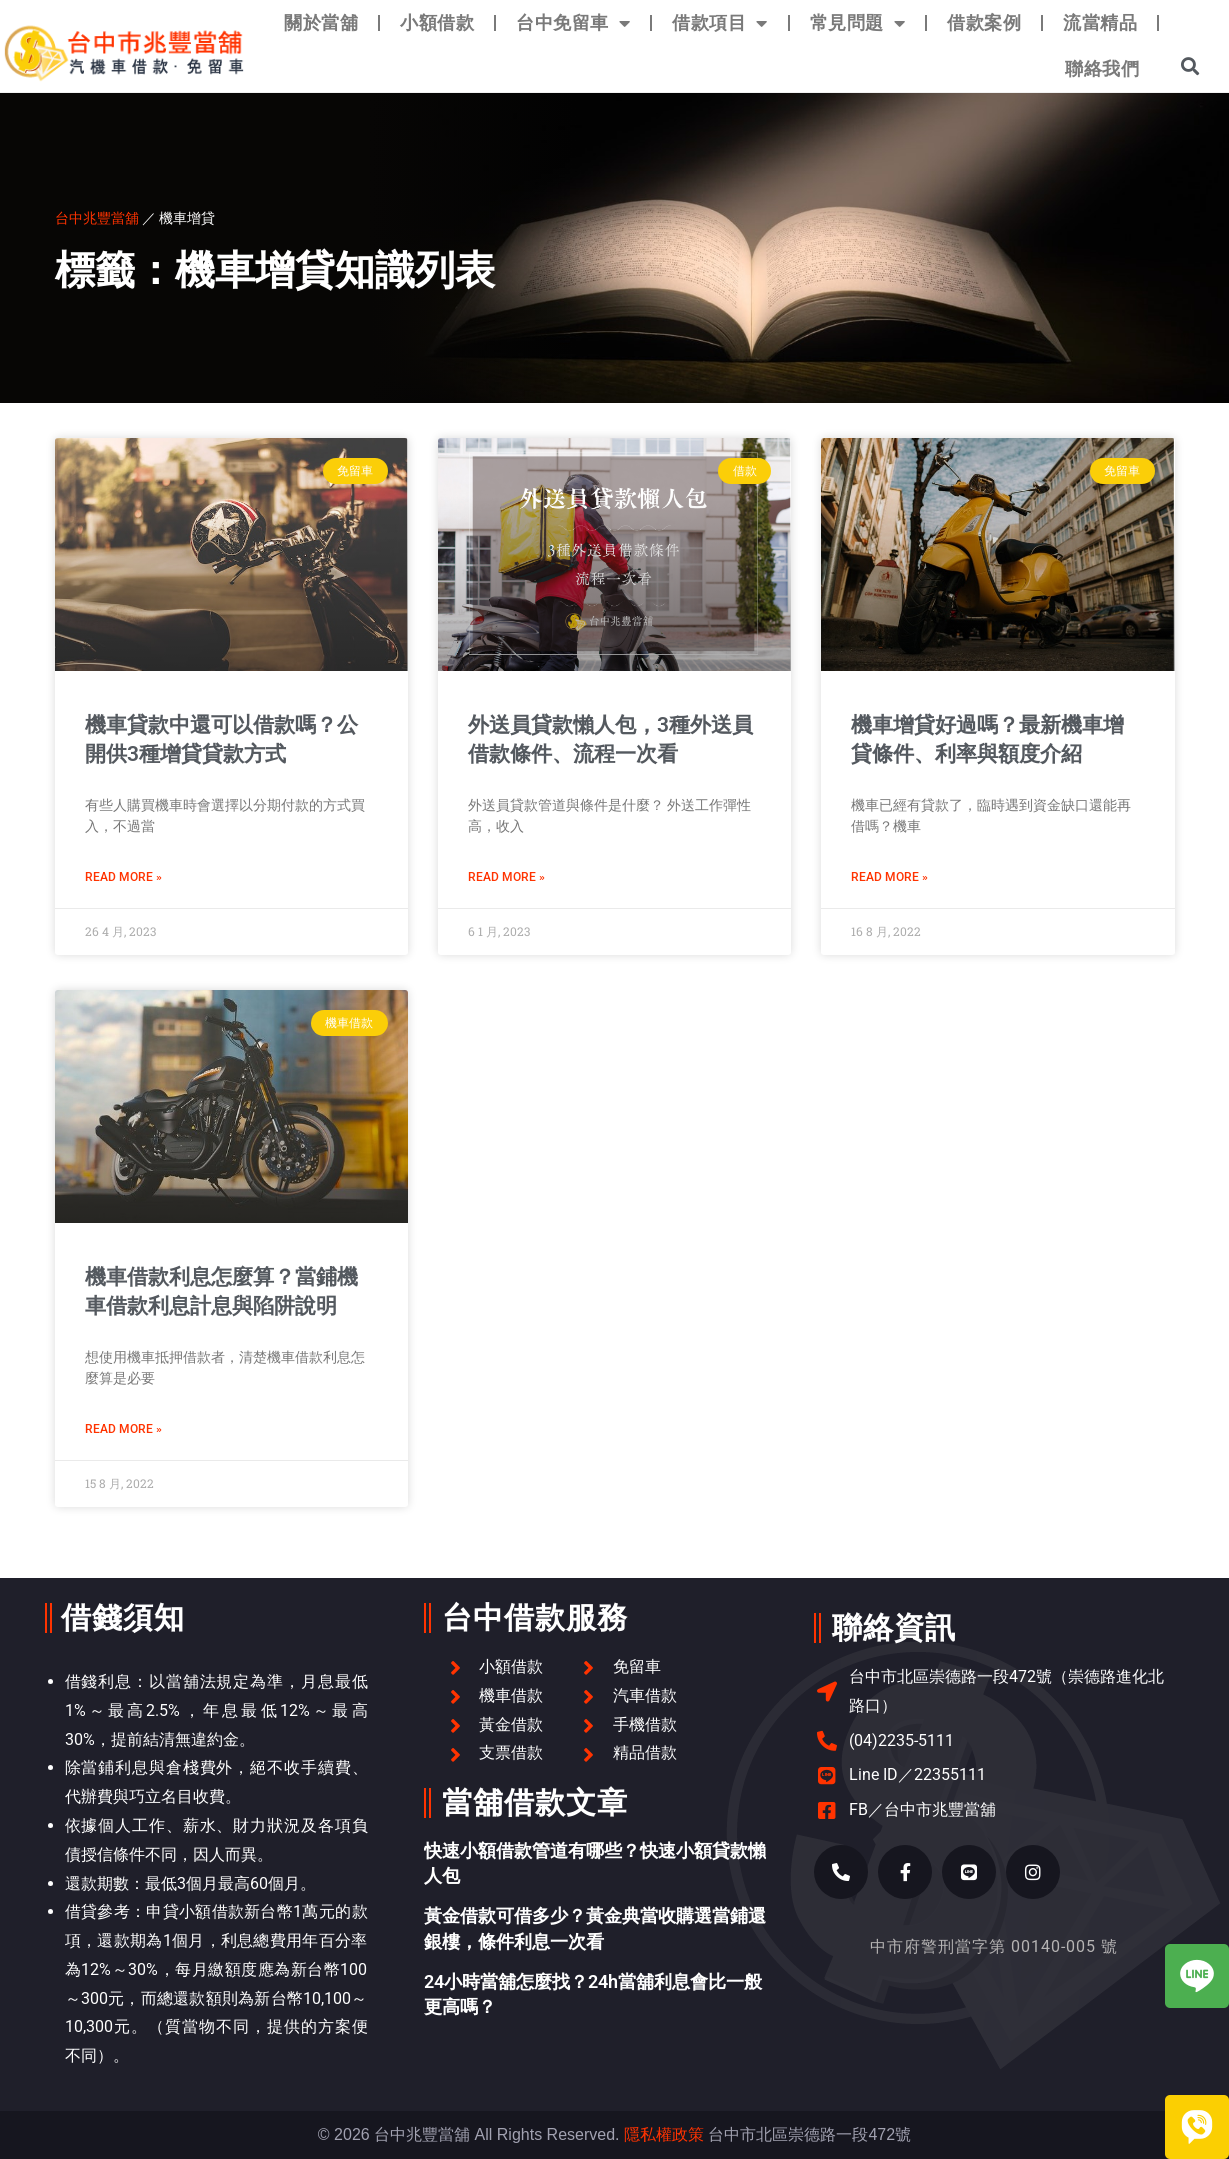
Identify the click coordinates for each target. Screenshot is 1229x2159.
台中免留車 (573, 23)
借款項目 (720, 23)
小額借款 (437, 22)
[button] (1190, 65)
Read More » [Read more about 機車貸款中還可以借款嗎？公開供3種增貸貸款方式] (123, 877)
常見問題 (858, 23)
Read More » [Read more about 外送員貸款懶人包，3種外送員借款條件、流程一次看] (506, 877)
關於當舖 (321, 22)
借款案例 (984, 22)
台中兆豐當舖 (97, 217)
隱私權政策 (664, 2134)
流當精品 (1100, 22)
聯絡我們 (1102, 68)
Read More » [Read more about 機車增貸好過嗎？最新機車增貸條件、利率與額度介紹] (889, 877)
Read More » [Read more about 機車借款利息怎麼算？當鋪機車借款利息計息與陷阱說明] (123, 1429)
